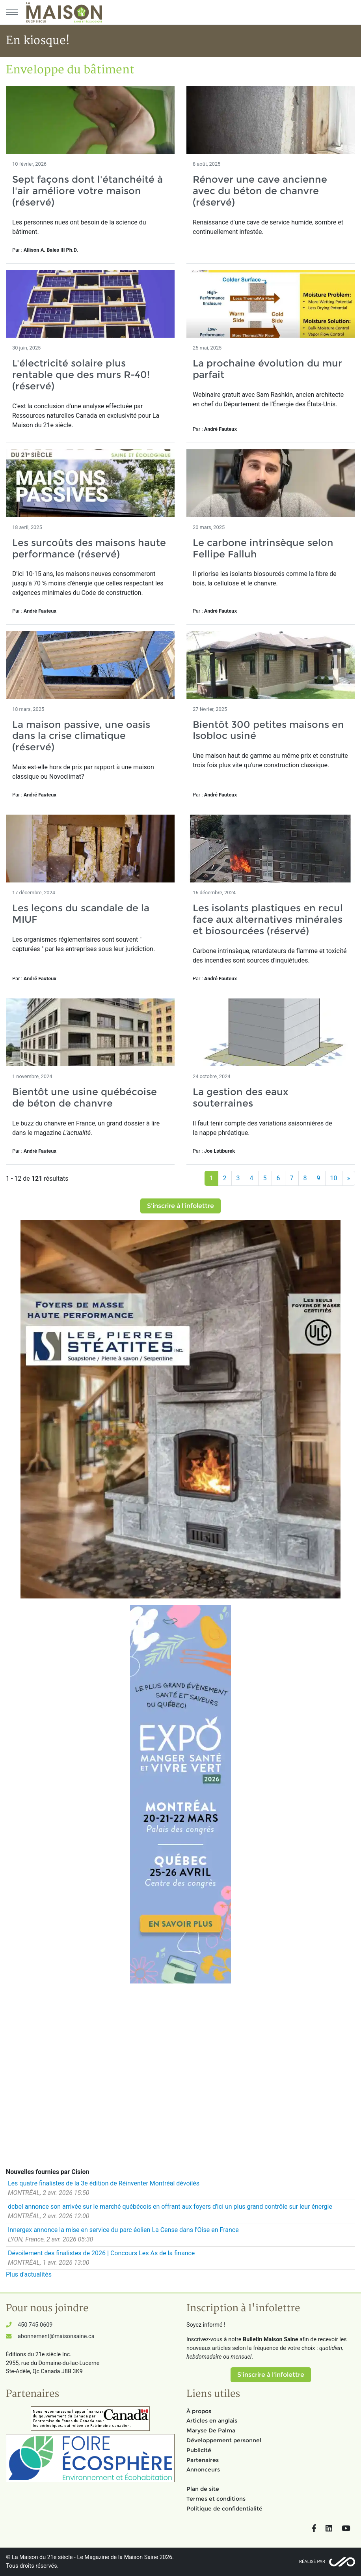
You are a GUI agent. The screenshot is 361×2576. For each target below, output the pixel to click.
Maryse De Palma (210, 2430)
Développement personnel (223, 2440)
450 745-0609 (35, 2325)
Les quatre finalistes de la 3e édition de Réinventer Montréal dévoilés (103, 2183)
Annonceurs (203, 2469)
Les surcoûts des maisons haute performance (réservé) (89, 548)
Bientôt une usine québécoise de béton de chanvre (84, 1097)
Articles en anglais (211, 2420)
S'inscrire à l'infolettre (180, 1205)
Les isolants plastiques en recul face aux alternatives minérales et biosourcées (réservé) (268, 919)
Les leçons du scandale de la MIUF (80, 913)
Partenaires (202, 2460)
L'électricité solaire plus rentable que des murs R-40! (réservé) (81, 374)
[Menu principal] (11, 12)
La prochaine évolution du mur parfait (267, 368)
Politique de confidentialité (224, 2508)
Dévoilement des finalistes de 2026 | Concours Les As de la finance (101, 2253)
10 (333, 1178)
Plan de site (202, 2488)
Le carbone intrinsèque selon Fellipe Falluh (263, 548)
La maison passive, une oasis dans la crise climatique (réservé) (81, 736)
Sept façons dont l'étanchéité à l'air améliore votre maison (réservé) (87, 191)
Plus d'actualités (29, 2274)
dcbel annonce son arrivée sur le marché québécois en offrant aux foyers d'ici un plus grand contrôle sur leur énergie (170, 2206)
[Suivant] (348, 1178)
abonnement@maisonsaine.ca (56, 2336)
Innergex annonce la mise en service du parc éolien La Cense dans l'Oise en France (123, 2230)
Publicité (198, 2450)
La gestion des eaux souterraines (240, 1097)
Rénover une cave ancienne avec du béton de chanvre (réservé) (260, 191)
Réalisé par (312, 2561)
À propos (198, 2411)
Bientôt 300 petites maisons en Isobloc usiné (268, 730)
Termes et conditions (216, 2498)
